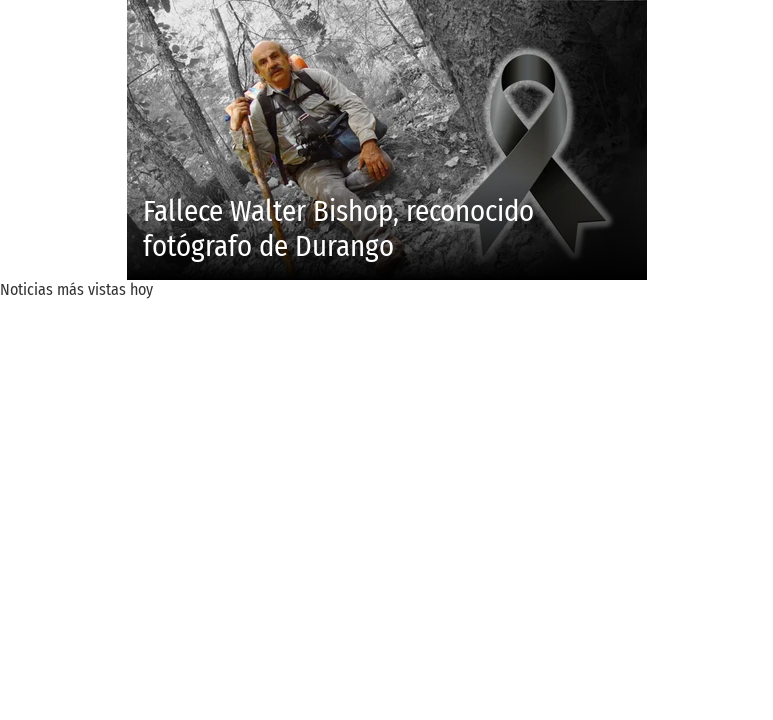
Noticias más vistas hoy (76, 289)
